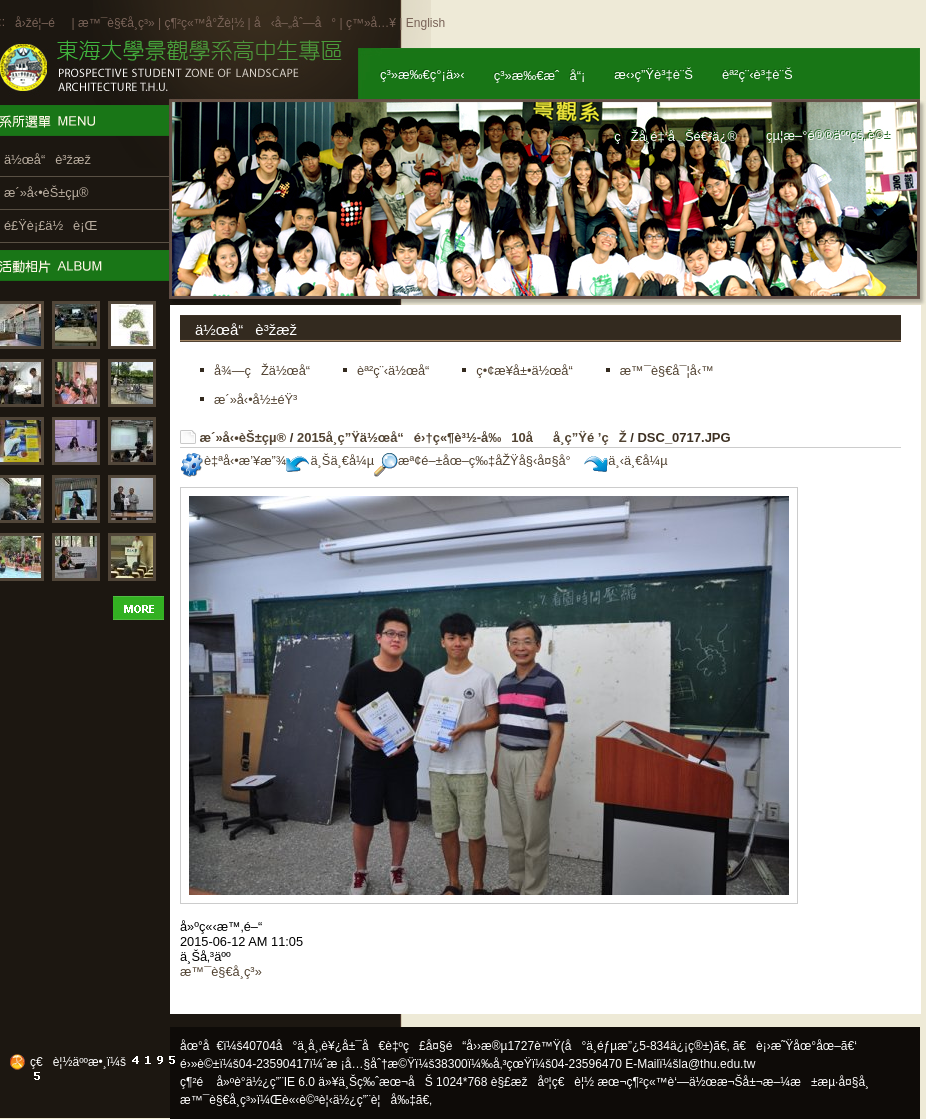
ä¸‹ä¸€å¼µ (625, 460)
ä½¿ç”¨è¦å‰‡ (374, 1100)
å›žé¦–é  (41, 23)
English (425, 23)
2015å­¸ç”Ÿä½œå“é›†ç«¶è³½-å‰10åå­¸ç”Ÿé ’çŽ (462, 437)
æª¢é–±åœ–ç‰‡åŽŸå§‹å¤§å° (477, 460)
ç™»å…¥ (371, 23)
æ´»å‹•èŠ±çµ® (243, 437)
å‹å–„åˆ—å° (295, 23)
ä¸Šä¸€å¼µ (330, 460)
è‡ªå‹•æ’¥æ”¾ (233, 460)
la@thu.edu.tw (717, 1064)
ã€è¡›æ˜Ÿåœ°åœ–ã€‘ (795, 1046)
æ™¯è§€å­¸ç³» (118, 23)
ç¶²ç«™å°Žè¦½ (204, 23)
